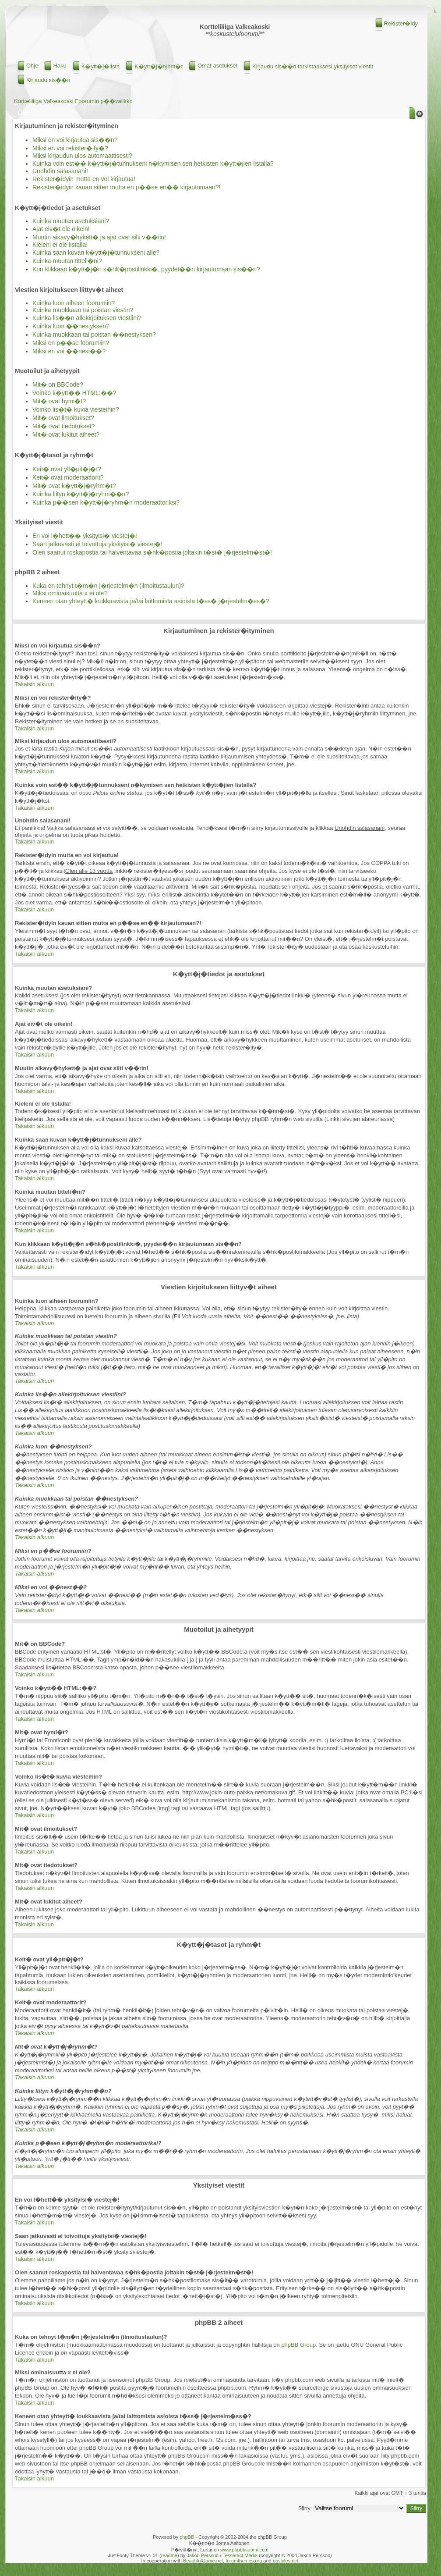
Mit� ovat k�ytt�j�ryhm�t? (74, 485)
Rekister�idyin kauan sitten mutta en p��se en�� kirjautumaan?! (126, 187)
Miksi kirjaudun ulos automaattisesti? (82, 155)
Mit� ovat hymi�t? (59, 401)
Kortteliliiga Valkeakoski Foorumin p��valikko (73, 101)
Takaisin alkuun (34, 684)
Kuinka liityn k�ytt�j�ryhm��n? (80, 494)
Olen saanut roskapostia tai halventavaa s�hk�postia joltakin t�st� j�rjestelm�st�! (152, 552)
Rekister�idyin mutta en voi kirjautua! (83, 178)
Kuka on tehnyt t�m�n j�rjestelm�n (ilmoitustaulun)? (108, 585)
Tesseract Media (240, 2555)
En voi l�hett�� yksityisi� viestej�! (84, 535)
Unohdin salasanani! (60, 170)
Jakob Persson (203, 2555)
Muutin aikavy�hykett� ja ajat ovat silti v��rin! (99, 237)
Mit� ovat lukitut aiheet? (65, 434)
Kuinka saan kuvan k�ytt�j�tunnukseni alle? (95, 252)
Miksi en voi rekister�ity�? (70, 148)
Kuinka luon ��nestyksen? (70, 326)
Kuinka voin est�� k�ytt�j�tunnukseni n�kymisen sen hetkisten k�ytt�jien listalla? (153, 163)
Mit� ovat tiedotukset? (63, 426)
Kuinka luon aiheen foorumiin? (73, 302)
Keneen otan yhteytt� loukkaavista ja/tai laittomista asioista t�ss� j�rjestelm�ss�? (150, 601)
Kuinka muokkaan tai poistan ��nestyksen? (94, 334)
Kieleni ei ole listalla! (60, 244)
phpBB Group (298, 2344)
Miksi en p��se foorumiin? (70, 342)
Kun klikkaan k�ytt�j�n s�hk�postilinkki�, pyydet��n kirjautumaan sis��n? (146, 269)
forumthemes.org (244, 2560)
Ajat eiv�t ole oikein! (61, 228)
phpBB (187, 2537)
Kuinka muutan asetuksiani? (70, 220)
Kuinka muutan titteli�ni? (67, 260)
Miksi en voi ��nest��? (69, 351)
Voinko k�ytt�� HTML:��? (74, 392)
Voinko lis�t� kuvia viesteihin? (75, 409)
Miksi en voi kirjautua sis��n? (75, 139)
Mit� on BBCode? (57, 384)
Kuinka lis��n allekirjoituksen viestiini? (86, 317)
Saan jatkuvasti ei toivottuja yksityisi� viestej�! (97, 544)
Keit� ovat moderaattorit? (68, 477)
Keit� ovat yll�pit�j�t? (66, 469)
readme (169, 2555)
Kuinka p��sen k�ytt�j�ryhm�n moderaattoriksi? (106, 502)
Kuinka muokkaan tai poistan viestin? (82, 309)
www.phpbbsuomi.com (244, 2549)
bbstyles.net (286, 2560)
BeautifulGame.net (203, 2560)
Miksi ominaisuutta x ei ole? (69, 593)
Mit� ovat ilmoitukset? (63, 417)
